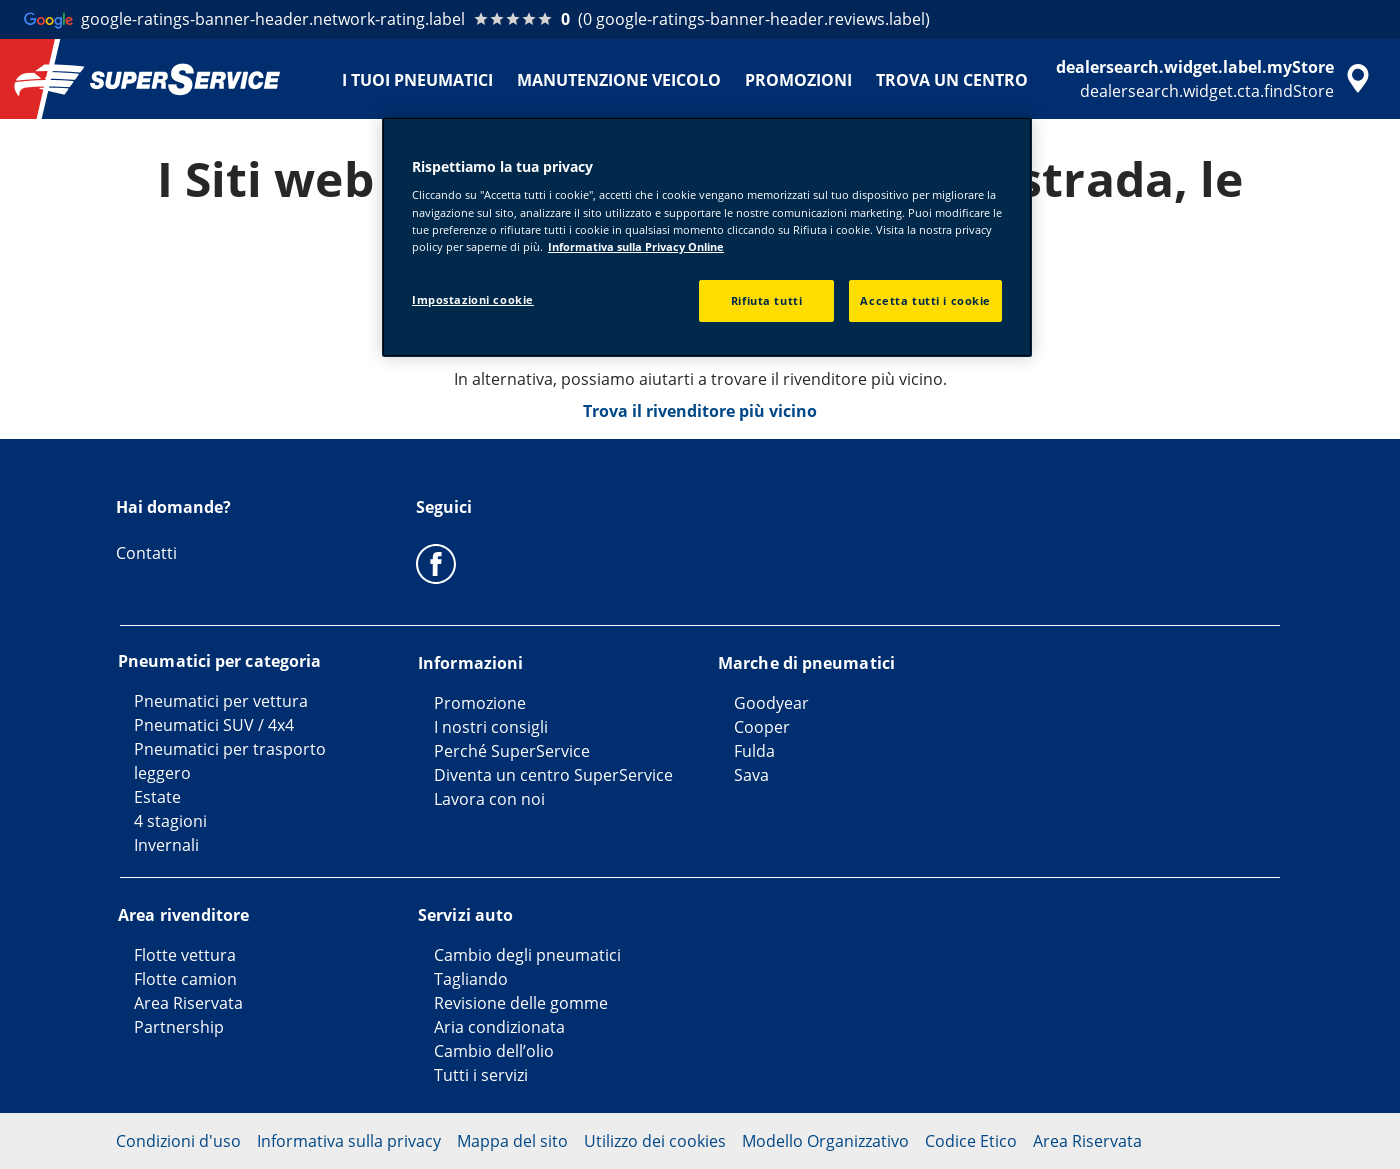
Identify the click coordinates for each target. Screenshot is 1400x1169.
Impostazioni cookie (473, 299)
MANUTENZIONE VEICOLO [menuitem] (619, 80)
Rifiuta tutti (766, 300)
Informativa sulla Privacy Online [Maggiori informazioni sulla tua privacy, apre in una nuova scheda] (636, 246)
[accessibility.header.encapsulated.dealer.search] (1216, 79)
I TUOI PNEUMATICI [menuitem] (417, 80)
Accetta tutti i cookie (925, 300)
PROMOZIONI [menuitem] (798, 80)
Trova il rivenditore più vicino (700, 411)
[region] (707, 237)
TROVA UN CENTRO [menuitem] (952, 80)
